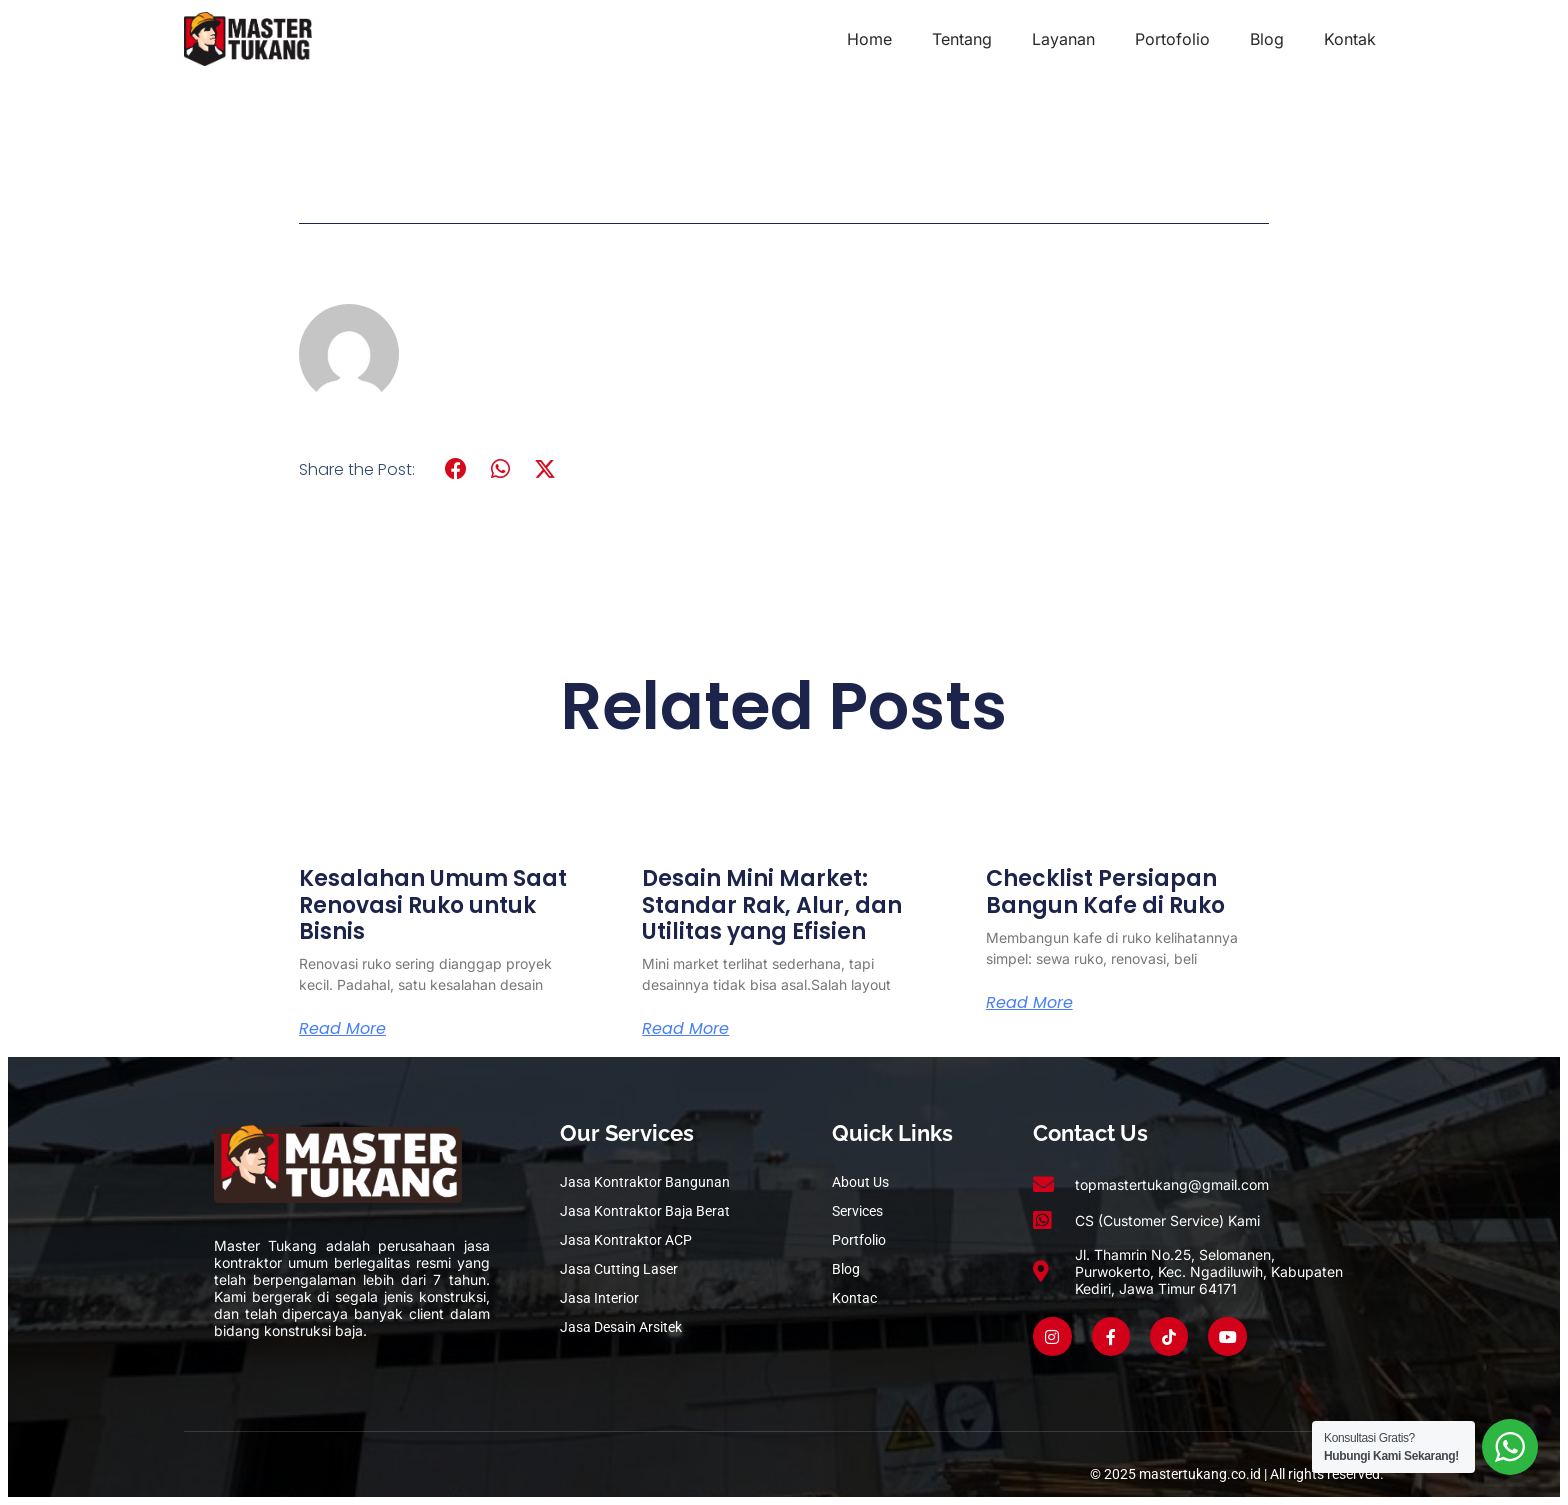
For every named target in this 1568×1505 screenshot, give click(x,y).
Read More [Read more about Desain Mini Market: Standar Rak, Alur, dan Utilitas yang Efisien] (685, 1029)
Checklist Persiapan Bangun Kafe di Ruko (1105, 891)
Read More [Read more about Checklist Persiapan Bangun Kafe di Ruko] (1029, 1003)
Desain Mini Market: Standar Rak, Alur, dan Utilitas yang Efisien (772, 905)
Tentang (962, 39)
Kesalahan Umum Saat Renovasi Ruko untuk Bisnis (433, 905)
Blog (1267, 39)
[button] (456, 469)
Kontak (1350, 39)
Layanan (1063, 39)
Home (869, 39)
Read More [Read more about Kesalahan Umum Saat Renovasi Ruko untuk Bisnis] (342, 1029)
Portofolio (1172, 39)
